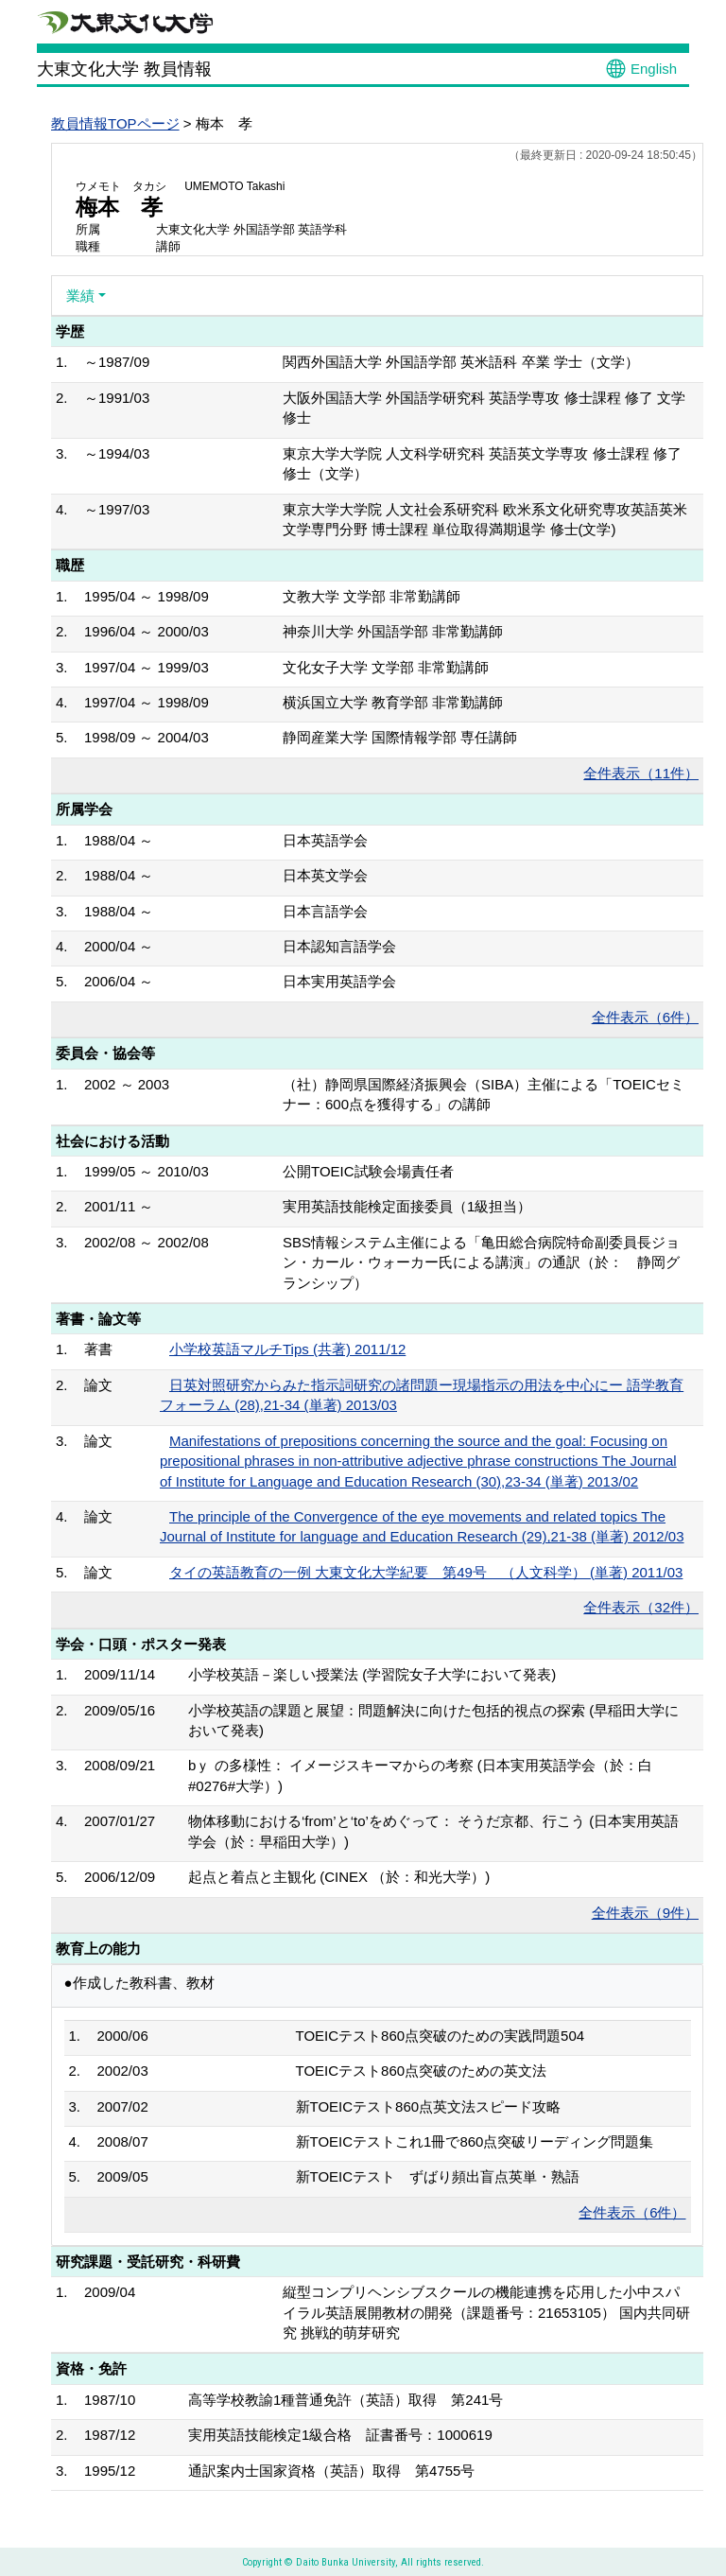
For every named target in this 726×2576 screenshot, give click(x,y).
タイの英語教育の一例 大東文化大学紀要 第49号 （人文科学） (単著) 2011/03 (426, 1572)
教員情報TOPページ (115, 123)
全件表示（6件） (645, 1017)
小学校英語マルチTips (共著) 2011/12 (287, 1349)
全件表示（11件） (641, 773)
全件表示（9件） (645, 1913)
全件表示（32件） (641, 1607)
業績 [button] (80, 295)
